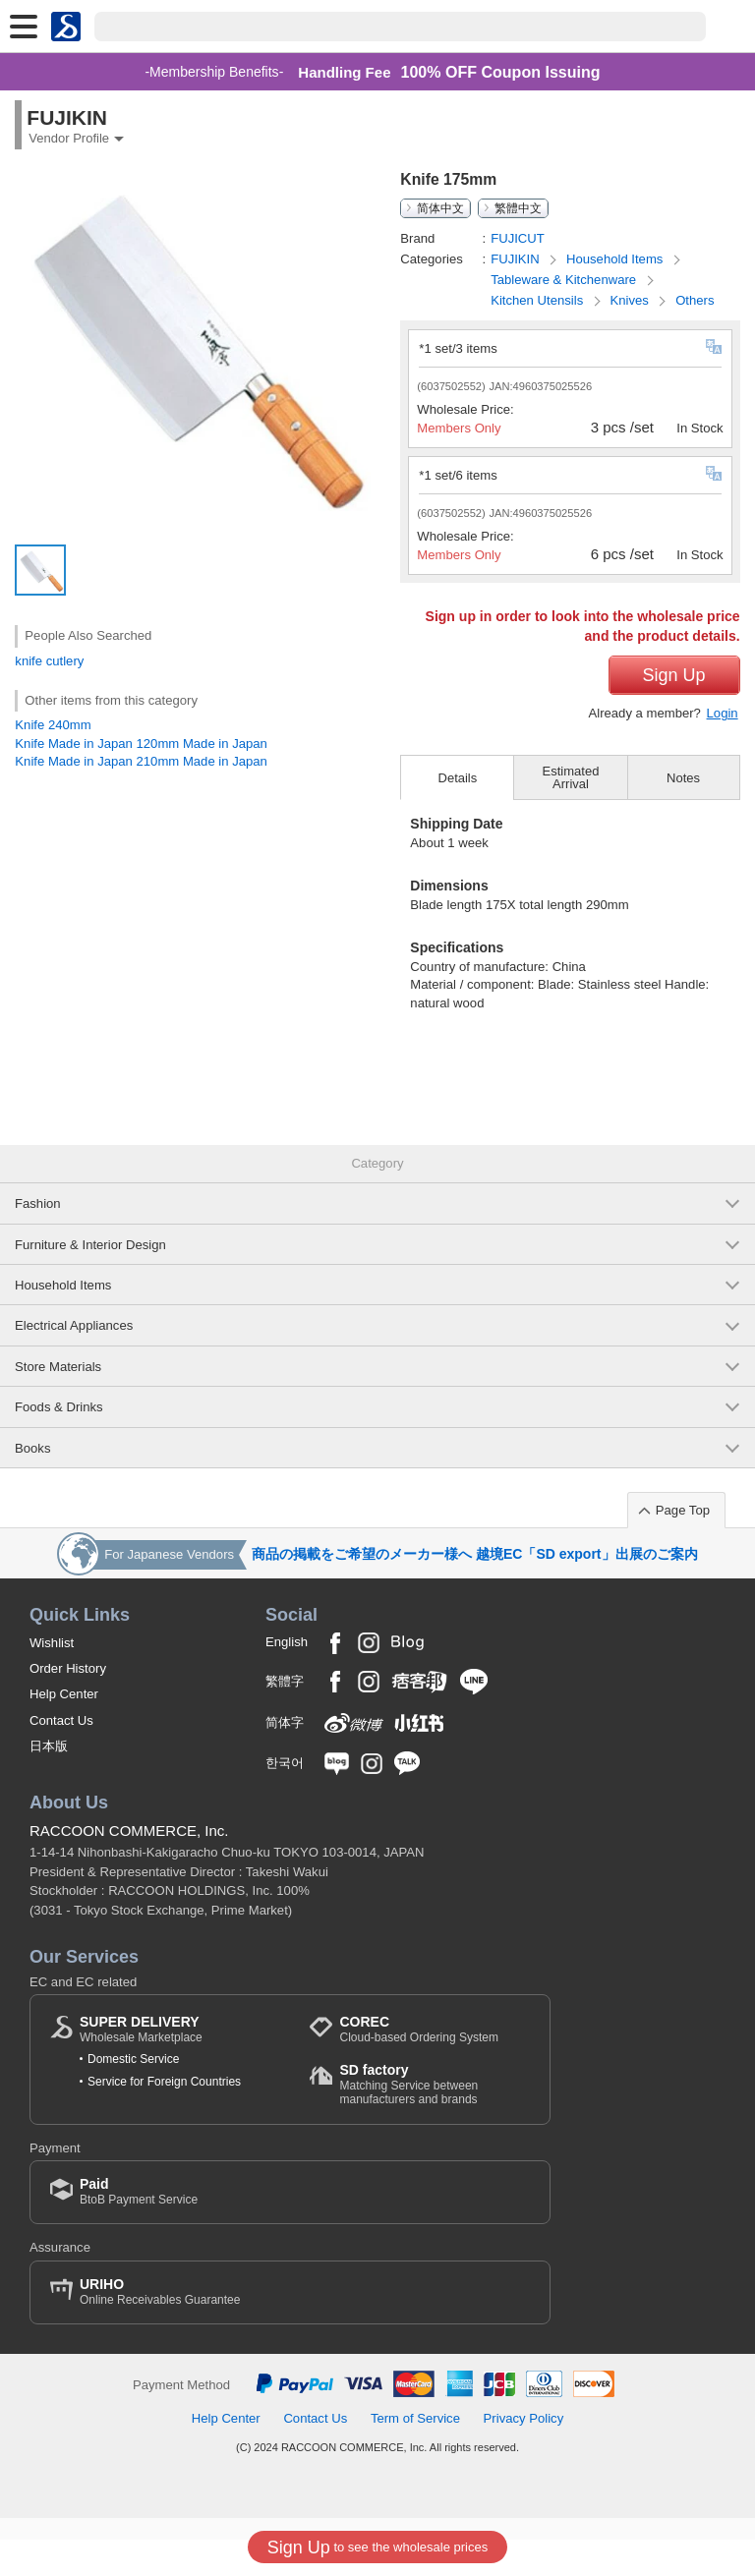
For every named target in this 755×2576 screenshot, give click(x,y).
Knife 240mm (52, 724)
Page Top (683, 1546)
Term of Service (415, 2454)
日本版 (48, 1782)
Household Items (616, 259)
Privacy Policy (524, 2454)
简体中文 (440, 208)
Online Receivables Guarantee (160, 2328)
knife (28, 661)
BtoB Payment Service (139, 2227)
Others (694, 300)
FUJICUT (518, 238)
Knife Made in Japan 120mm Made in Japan (141, 743)
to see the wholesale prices (377, 2547)
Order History (67, 1704)
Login (722, 749)
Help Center (63, 1731)
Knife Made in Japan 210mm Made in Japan (141, 761)
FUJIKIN (517, 259)
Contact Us (61, 1756)
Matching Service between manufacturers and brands (434, 2121)
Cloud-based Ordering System (418, 2065)
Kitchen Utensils (539, 300)
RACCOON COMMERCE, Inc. (129, 1868)
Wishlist (51, 1679)
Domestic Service (133, 2096)
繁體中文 (518, 208)
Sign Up (674, 711)
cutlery (65, 661)
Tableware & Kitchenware (565, 279)
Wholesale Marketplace (141, 2065)
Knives (631, 300)
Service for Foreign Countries (164, 2118)
